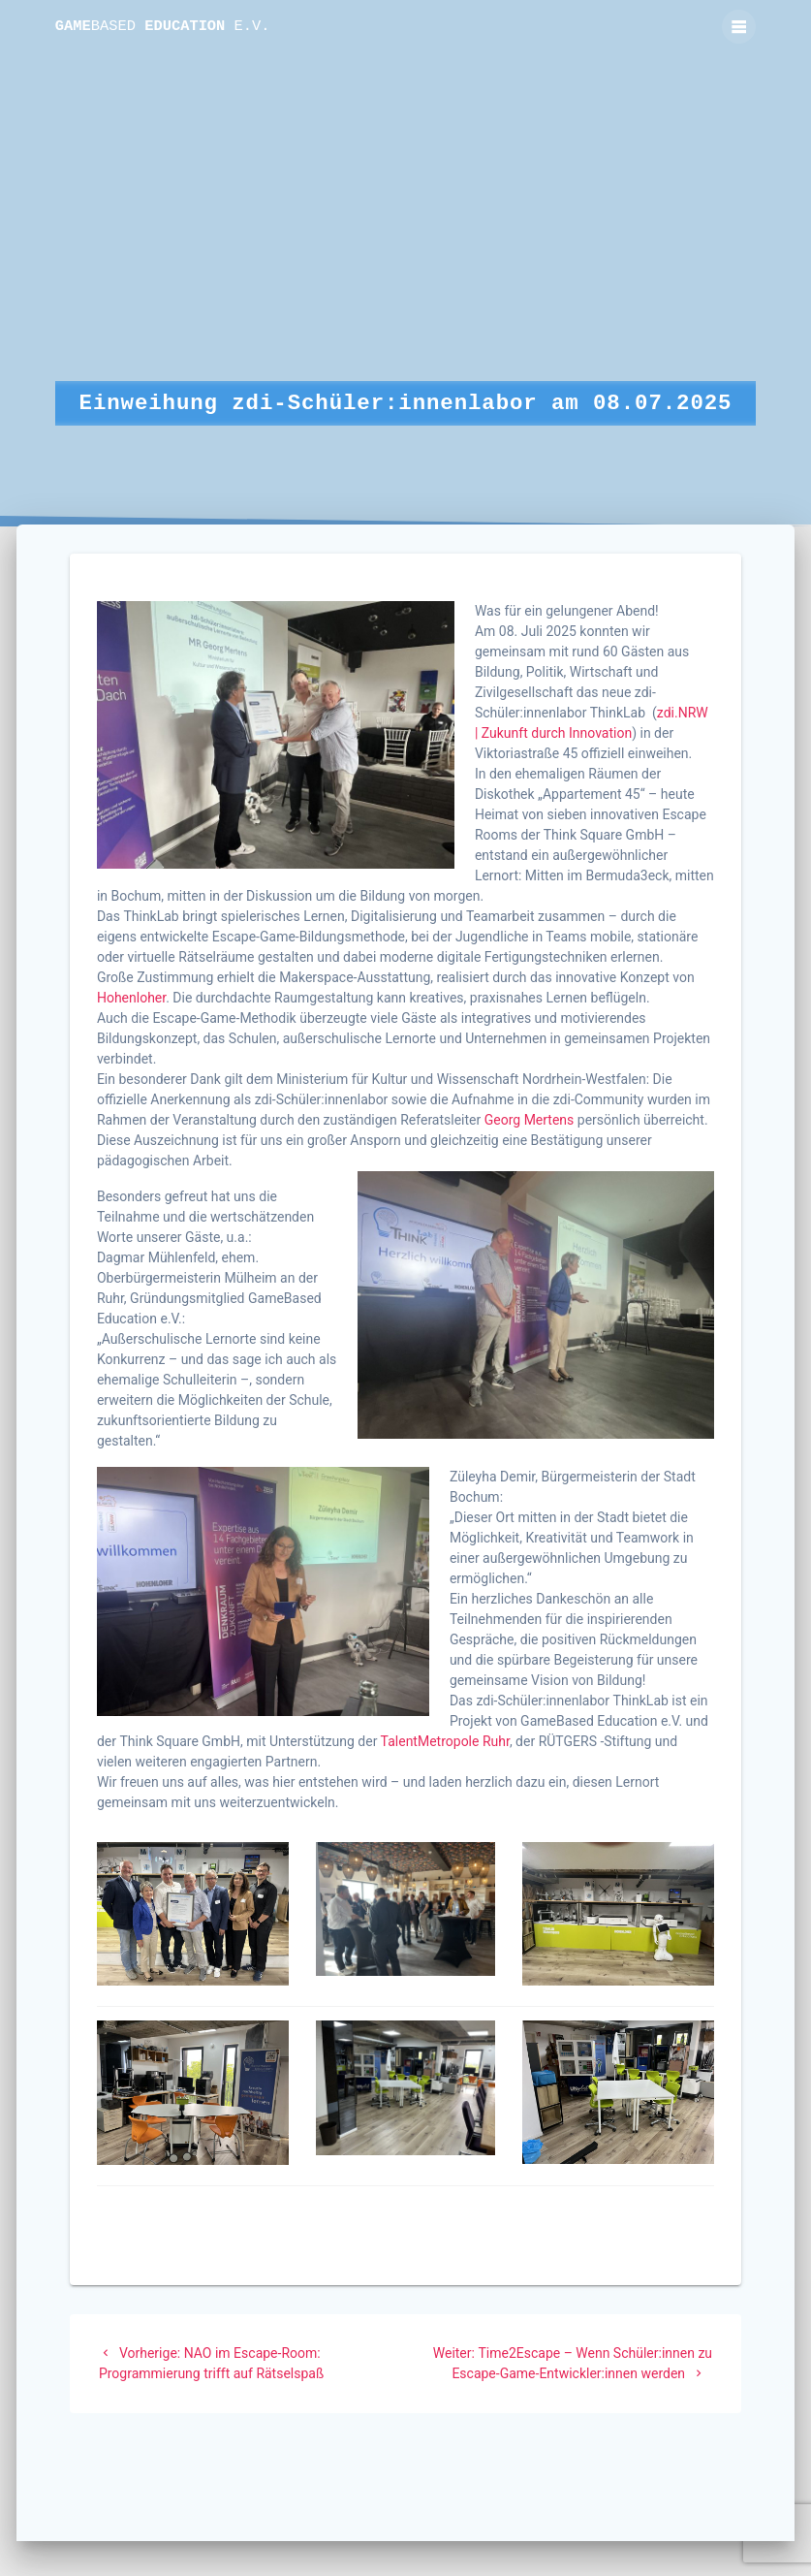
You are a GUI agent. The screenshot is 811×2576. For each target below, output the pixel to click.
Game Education (162, 26)
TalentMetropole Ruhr (445, 1741)
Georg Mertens (529, 1120)
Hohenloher (131, 997)
